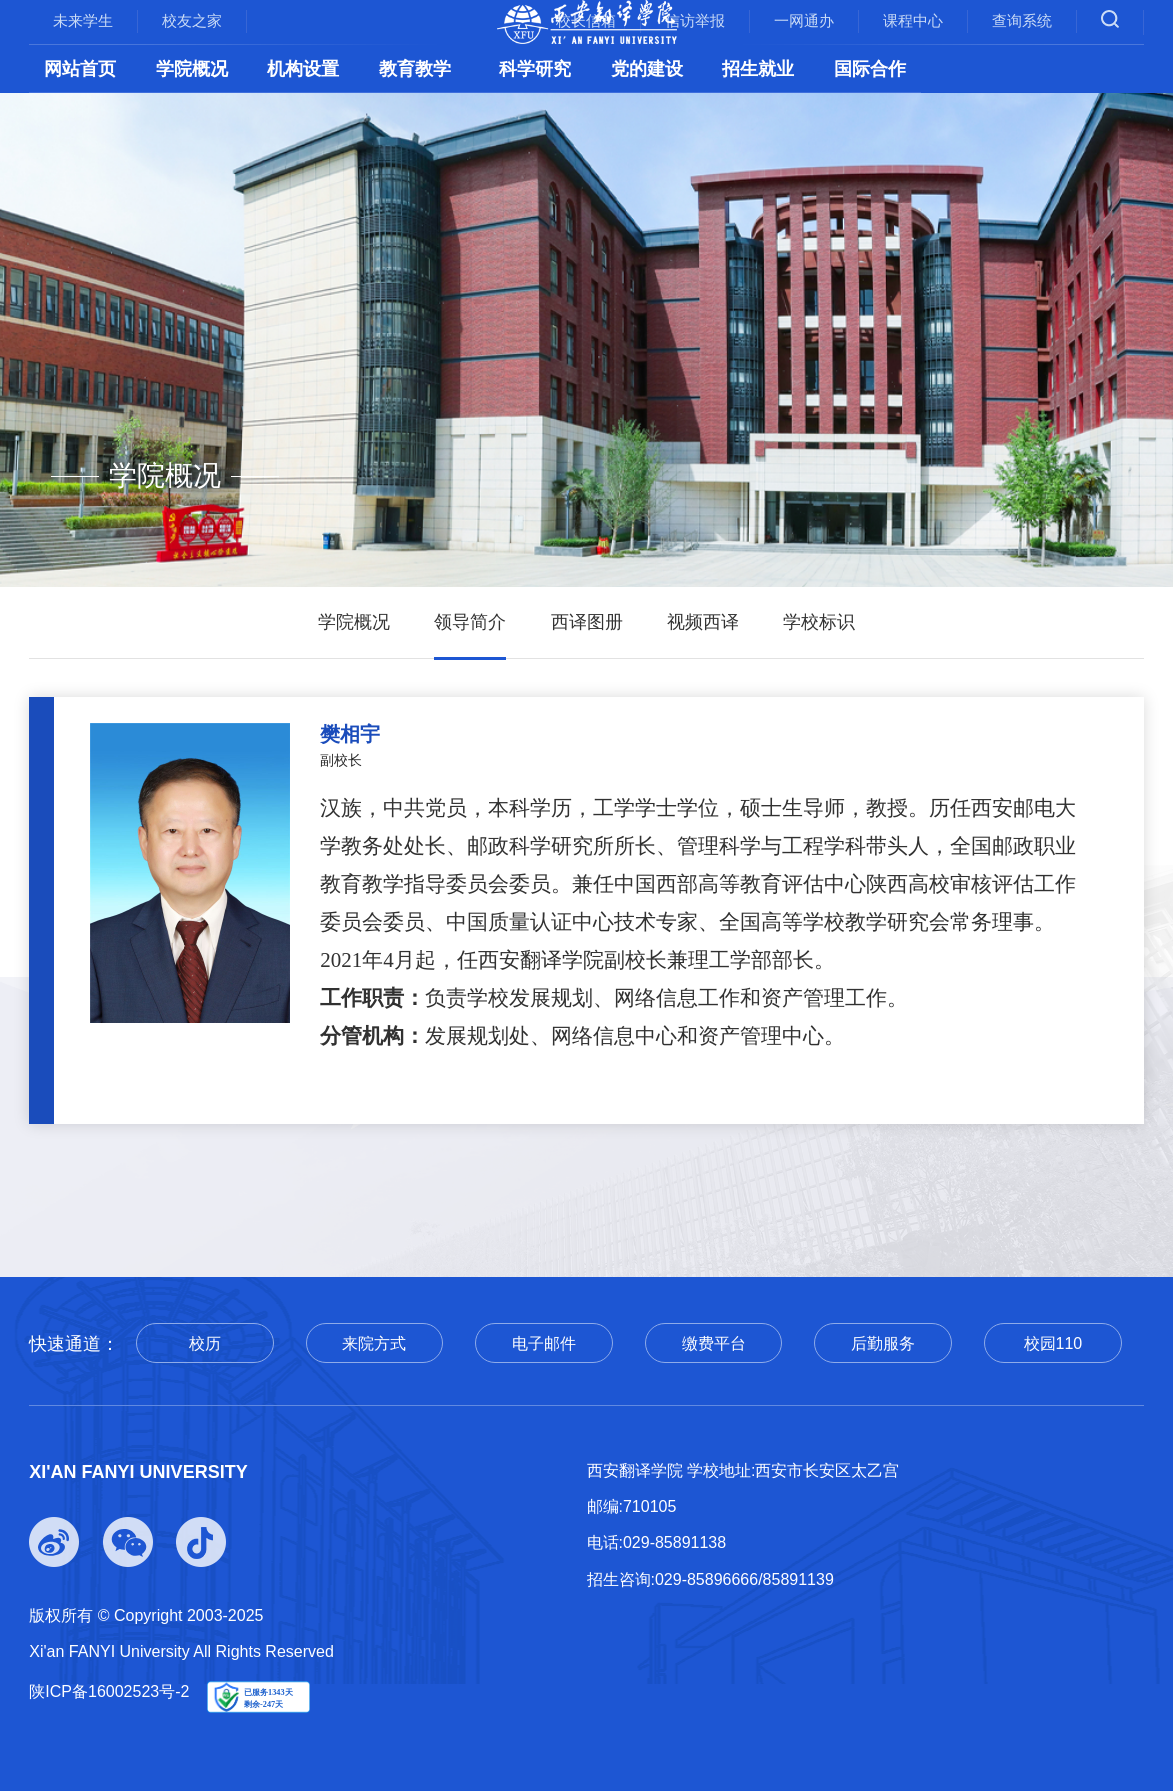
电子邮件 (544, 1343)
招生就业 (758, 69)
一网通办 (804, 20)
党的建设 (647, 69)
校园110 (1053, 1343)
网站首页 (80, 69)
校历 (205, 1343)
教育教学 (415, 69)
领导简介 (470, 622)
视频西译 (703, 622)
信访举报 (695, 20)
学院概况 (192, 69)
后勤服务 (883, 1343)
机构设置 (303, 69)
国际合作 (870, 69)
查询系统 (1022, 20)
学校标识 (819, 622)
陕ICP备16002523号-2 (109, 1691)
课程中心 (913, 20)
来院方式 (374, 1343)
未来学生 (83, 20)
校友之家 (192, 20)
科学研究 (535, 69)
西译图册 (587, 622)
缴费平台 (714, 1343)
